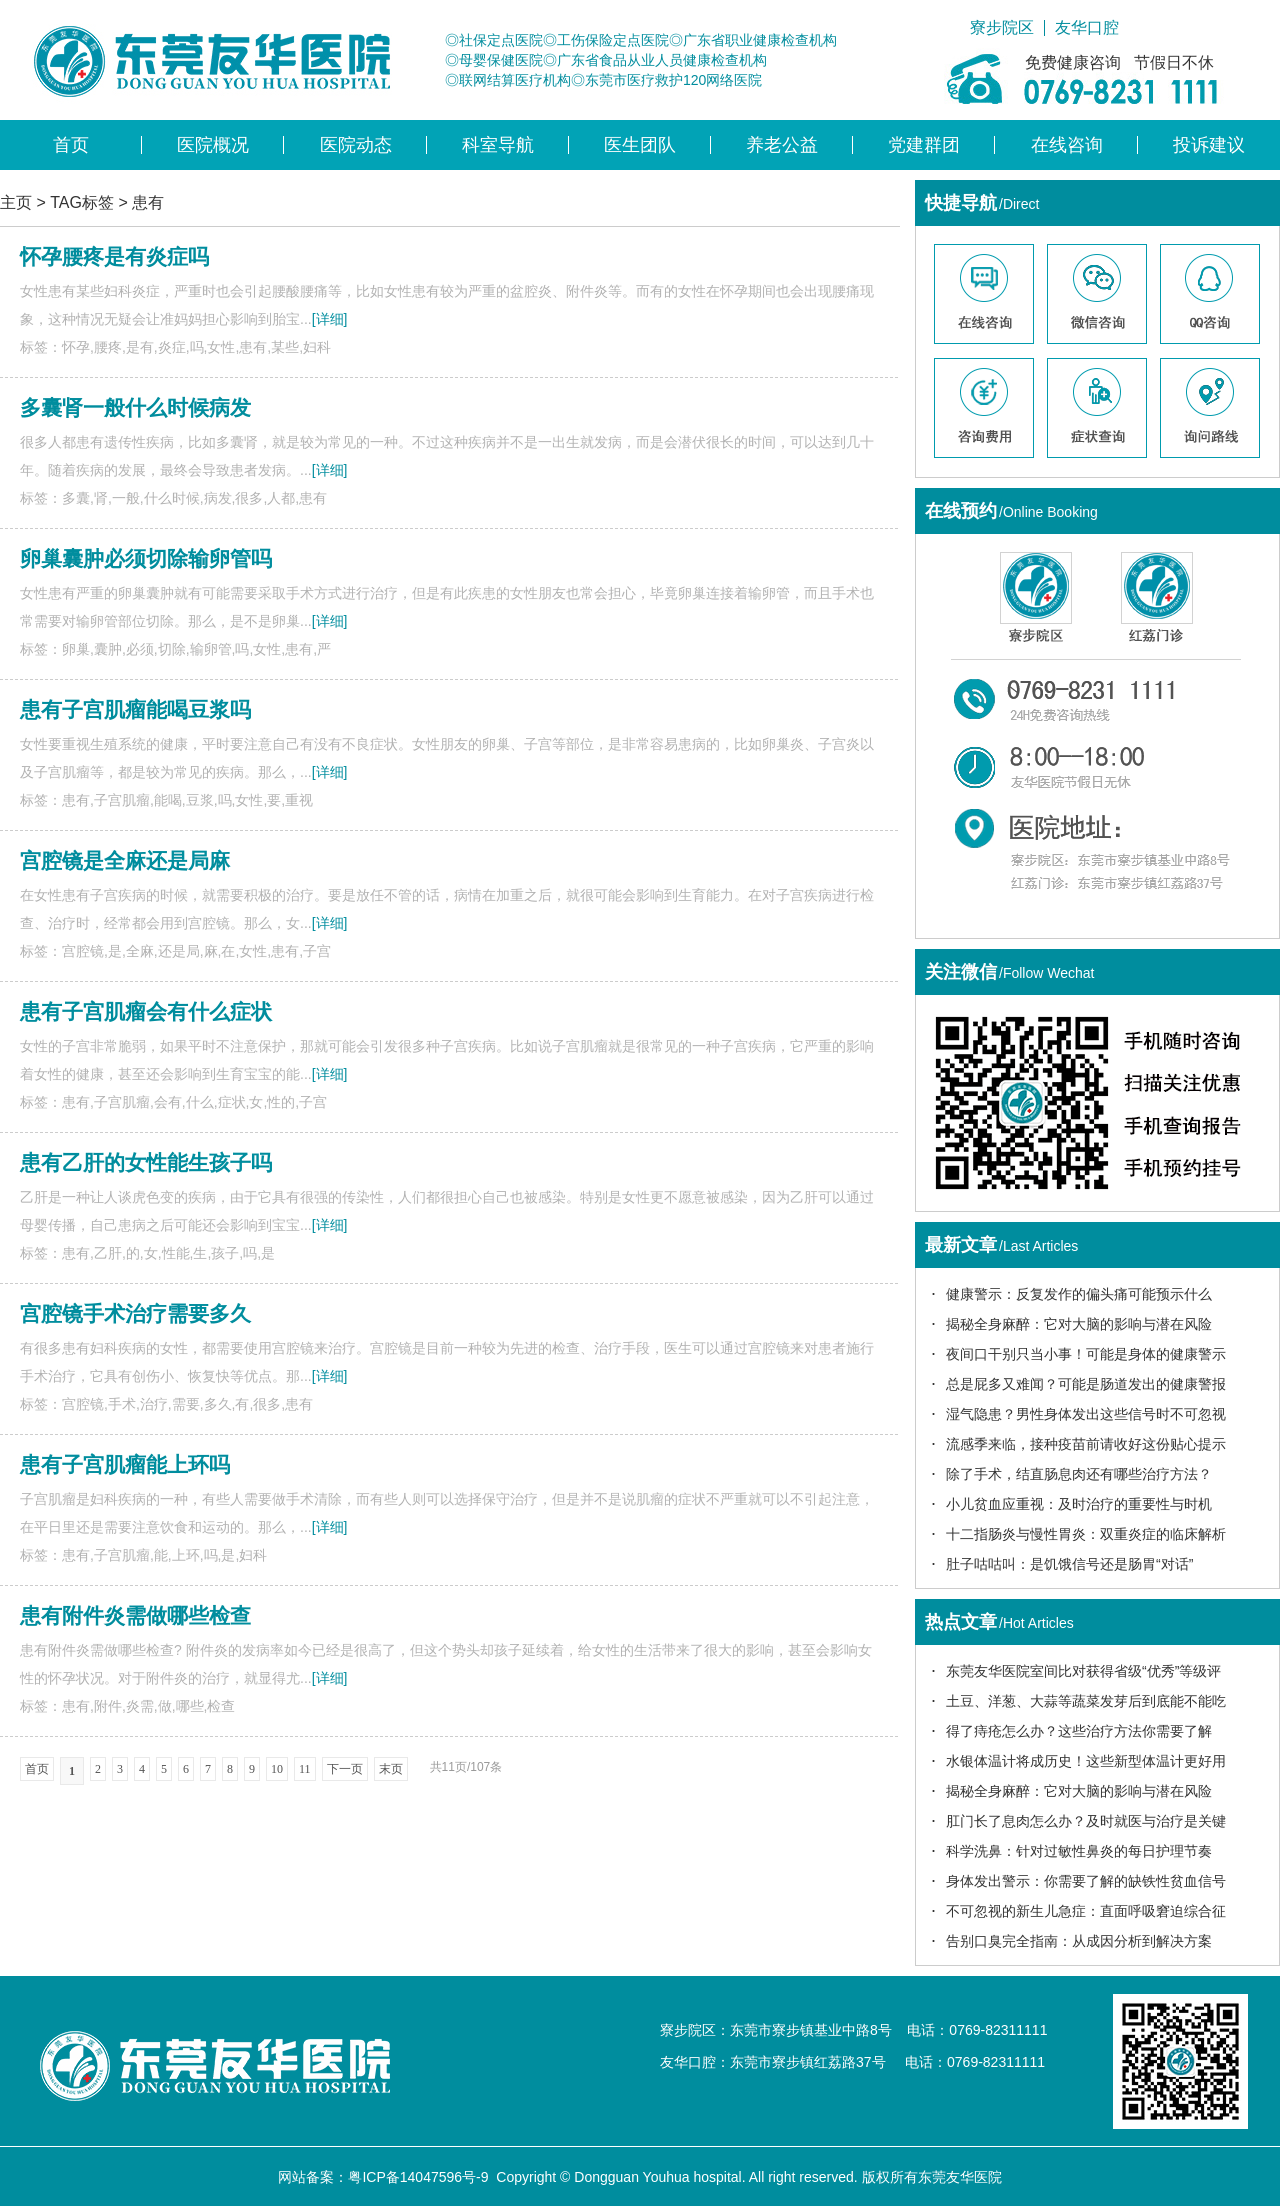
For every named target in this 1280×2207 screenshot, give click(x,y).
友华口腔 (1087, 28)
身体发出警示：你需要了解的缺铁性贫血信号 (1086, 1881)
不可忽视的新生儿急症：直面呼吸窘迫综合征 (1086, 1911)
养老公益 (782, 145)
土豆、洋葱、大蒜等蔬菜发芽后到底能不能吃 (1086, 1701)
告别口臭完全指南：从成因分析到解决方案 (1079, 1941)
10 (277, 1769)
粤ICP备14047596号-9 (418, 2177)
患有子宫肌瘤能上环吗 (125, 1464)
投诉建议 (1209, 145)
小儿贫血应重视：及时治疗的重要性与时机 (1079, 1504)
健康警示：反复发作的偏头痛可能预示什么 (1079, 1294)
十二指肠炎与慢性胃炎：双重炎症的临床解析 (1086, 1534)
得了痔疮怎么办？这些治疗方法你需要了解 (1079, 1731)
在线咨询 (1067, 145)
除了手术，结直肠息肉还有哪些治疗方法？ (1079, 1474)
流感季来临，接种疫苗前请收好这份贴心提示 (1086, 1444)
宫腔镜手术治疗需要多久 (135, 1313)
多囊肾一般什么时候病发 (135, 407)
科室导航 (498, 145)
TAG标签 (82, 202)
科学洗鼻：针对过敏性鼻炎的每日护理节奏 (1079, 1851)
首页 (71, 145)
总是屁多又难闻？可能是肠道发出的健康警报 (1086, 1384)
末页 (391, 1769)
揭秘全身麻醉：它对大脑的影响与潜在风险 (1079, 1324)
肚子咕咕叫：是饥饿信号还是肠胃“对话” (1069, 1564)
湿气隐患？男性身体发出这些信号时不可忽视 (1086, 1414)
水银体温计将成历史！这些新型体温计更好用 (1086, 1761)
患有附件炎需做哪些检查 (135, 1615)
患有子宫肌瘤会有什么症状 (146, 1011)
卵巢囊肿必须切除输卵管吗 (146, 558)
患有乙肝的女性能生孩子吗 (146, 1162)
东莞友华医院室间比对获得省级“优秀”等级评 (1083, 1671)
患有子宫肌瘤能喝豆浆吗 (135, 709)
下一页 (345, 1769)
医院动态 (356, 145)
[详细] (330, 319)
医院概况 (213, 145)
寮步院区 (1002, 28)
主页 (16, 202)
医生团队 (640, 145)
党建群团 (924, 145)
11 (305, 1769)
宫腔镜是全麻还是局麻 (125, 860)
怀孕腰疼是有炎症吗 (114, 256)
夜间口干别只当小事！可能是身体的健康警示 (1086, 1354)
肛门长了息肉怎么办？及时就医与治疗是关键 (1086, 1821)
